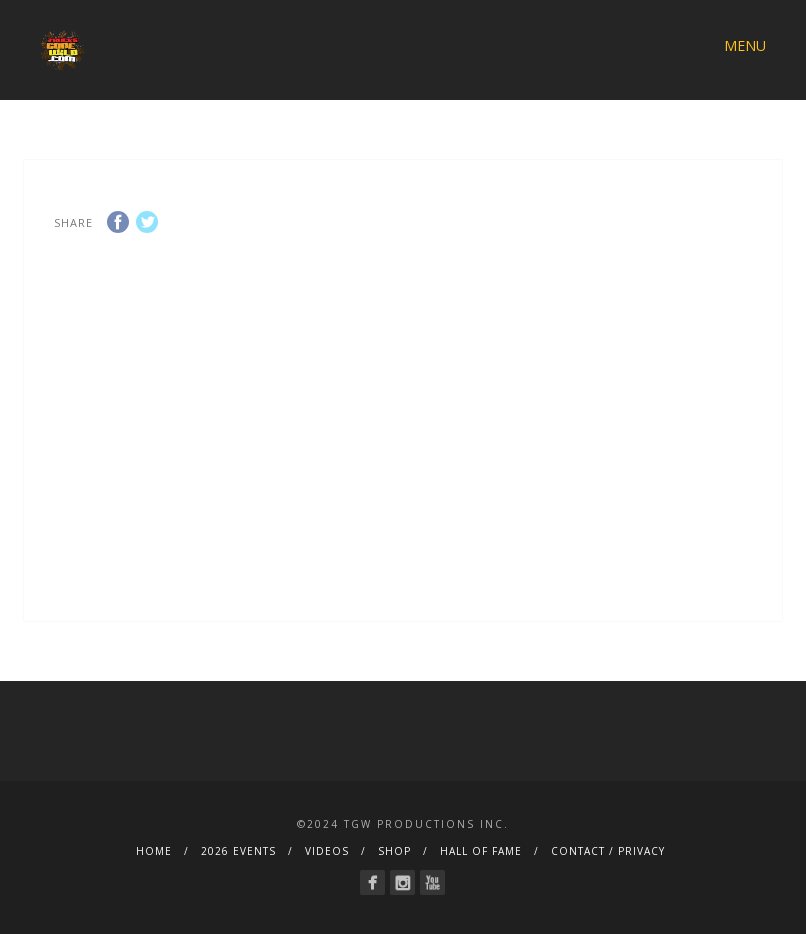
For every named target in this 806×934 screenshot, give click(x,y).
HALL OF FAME (481, 851)
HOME (154, 851)
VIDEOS (327, 851)
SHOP (394, 851)
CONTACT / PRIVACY (608, 851)
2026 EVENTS (238, 851)
